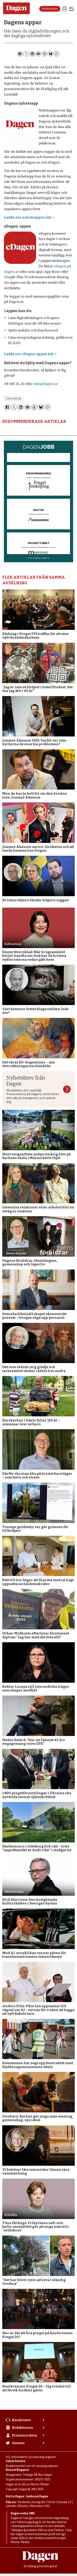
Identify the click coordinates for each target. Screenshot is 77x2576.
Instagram (38, 2502)
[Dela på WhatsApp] (57, 54)
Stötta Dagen (15, 2496)
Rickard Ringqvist (17, 2469)
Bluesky (23, 2506)
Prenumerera (49, 8)
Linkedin (11, 2506)
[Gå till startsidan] (16, 8)
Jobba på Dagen (37, 2496)
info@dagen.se (45, 384)
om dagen (13, 398)
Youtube (62, 2502)
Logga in (65, 8)
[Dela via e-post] (38, 54)
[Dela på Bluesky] (50, 54)
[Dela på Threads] (44, 54)
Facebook (23, 2502)
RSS (47, 2506)
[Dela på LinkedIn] (32, 54)
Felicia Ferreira (15, 2461)
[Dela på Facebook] (20, 54)
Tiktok (51, 2502)
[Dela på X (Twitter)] (26, 54)
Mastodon (36, 2506)
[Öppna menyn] (71, 9)
